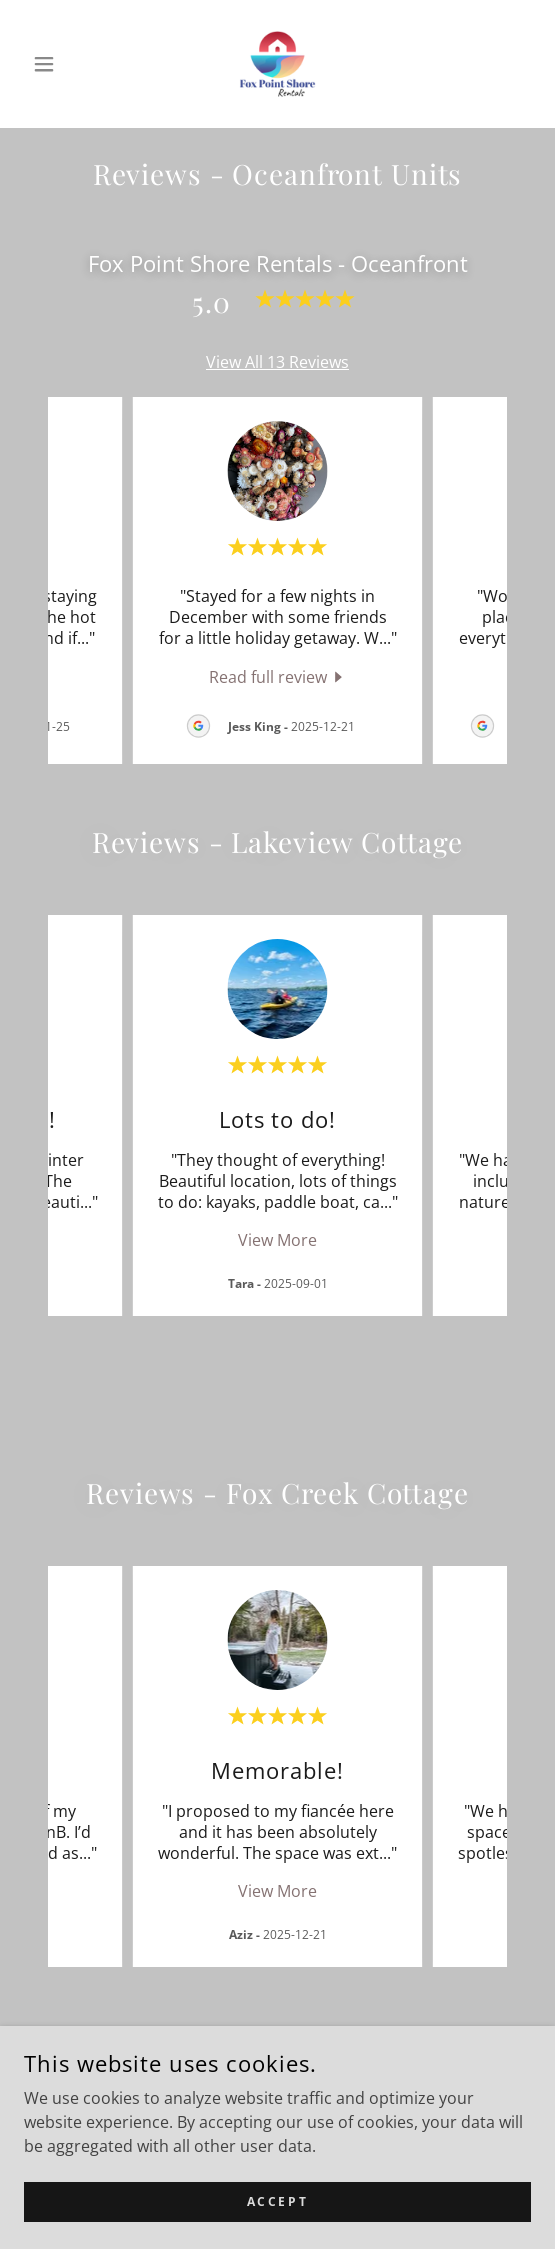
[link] (278, 64)
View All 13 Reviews (277, 362)
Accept (277, 2201)
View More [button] (277, 1240)
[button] (62, 64)
